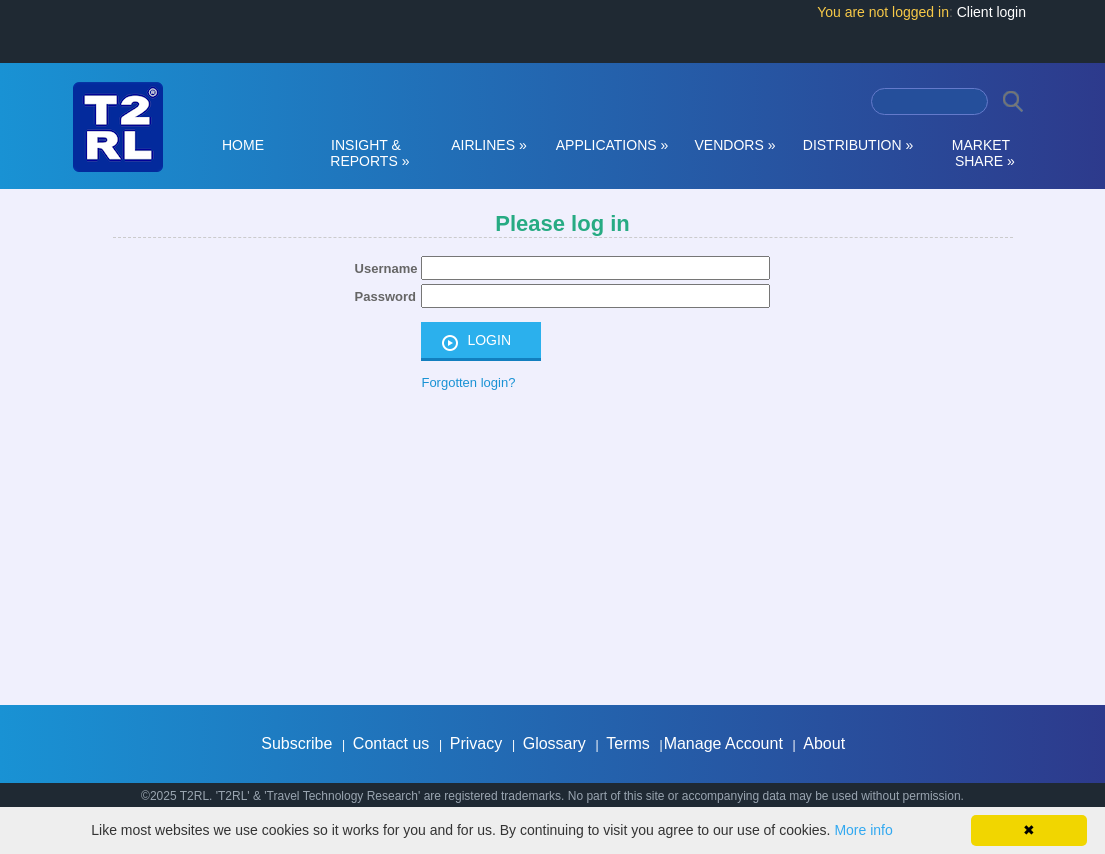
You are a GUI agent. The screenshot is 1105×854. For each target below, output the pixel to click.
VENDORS (735, 145)
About (824, 743)
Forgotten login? (468, 382)
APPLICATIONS (612, 145)
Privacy (476, 743)
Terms (628, 743)
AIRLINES (489, 145)
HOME (243, 145)
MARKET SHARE (981, 153)
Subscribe (296, 743)
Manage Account (723, 743)
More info (863, 830)
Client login (991, 12)
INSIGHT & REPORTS (366, 153)
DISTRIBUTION (858, 145)
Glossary (554, 743)
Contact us (391, 743)
